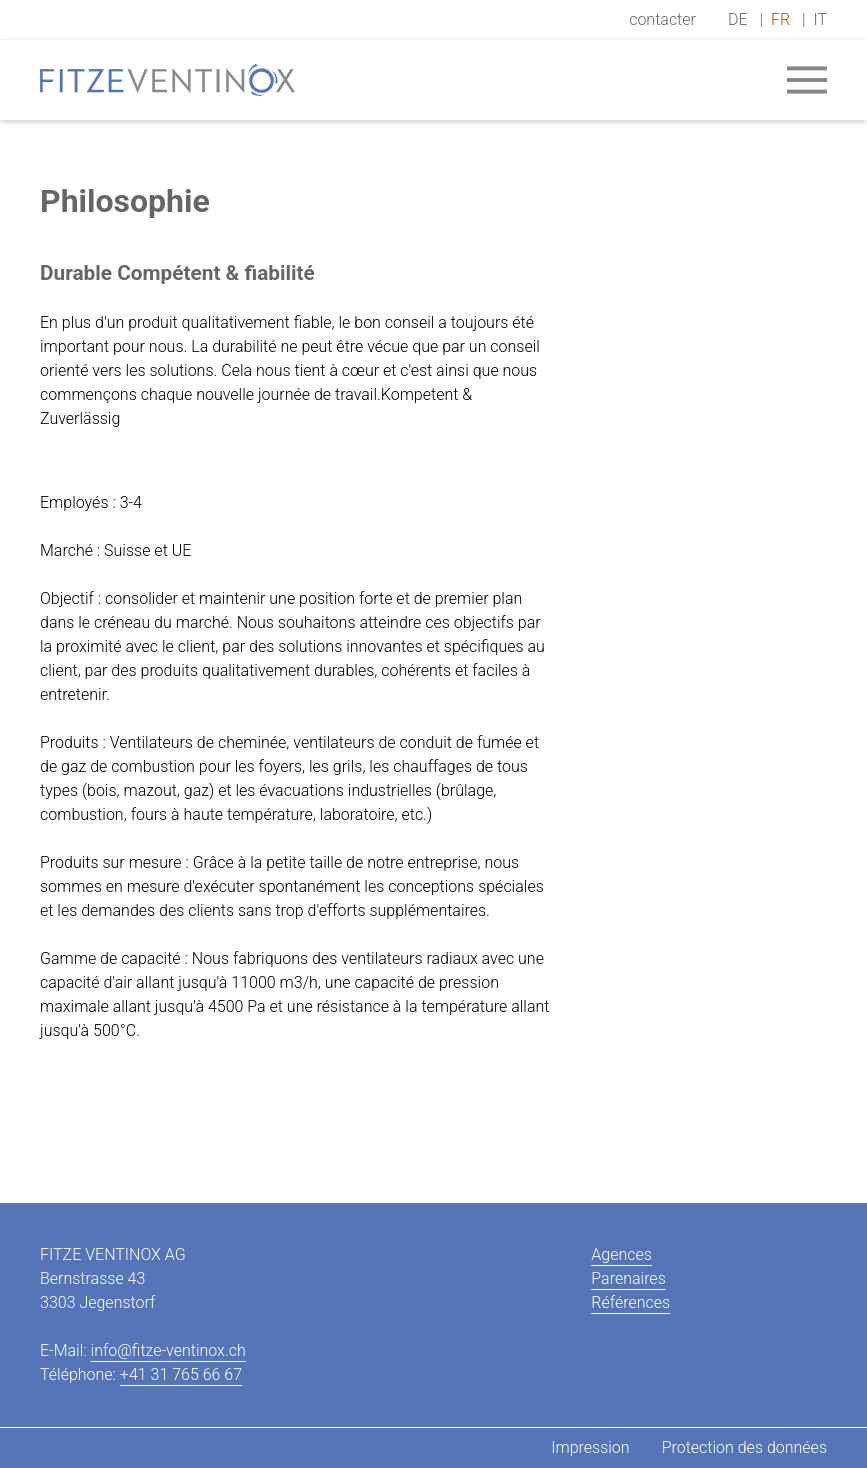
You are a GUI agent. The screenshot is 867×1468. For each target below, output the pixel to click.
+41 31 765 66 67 (181, 1374)
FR (780, 19)
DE (738, 19)
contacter (662, 19)
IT (820, 19)
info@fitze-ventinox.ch (168, 1350)
